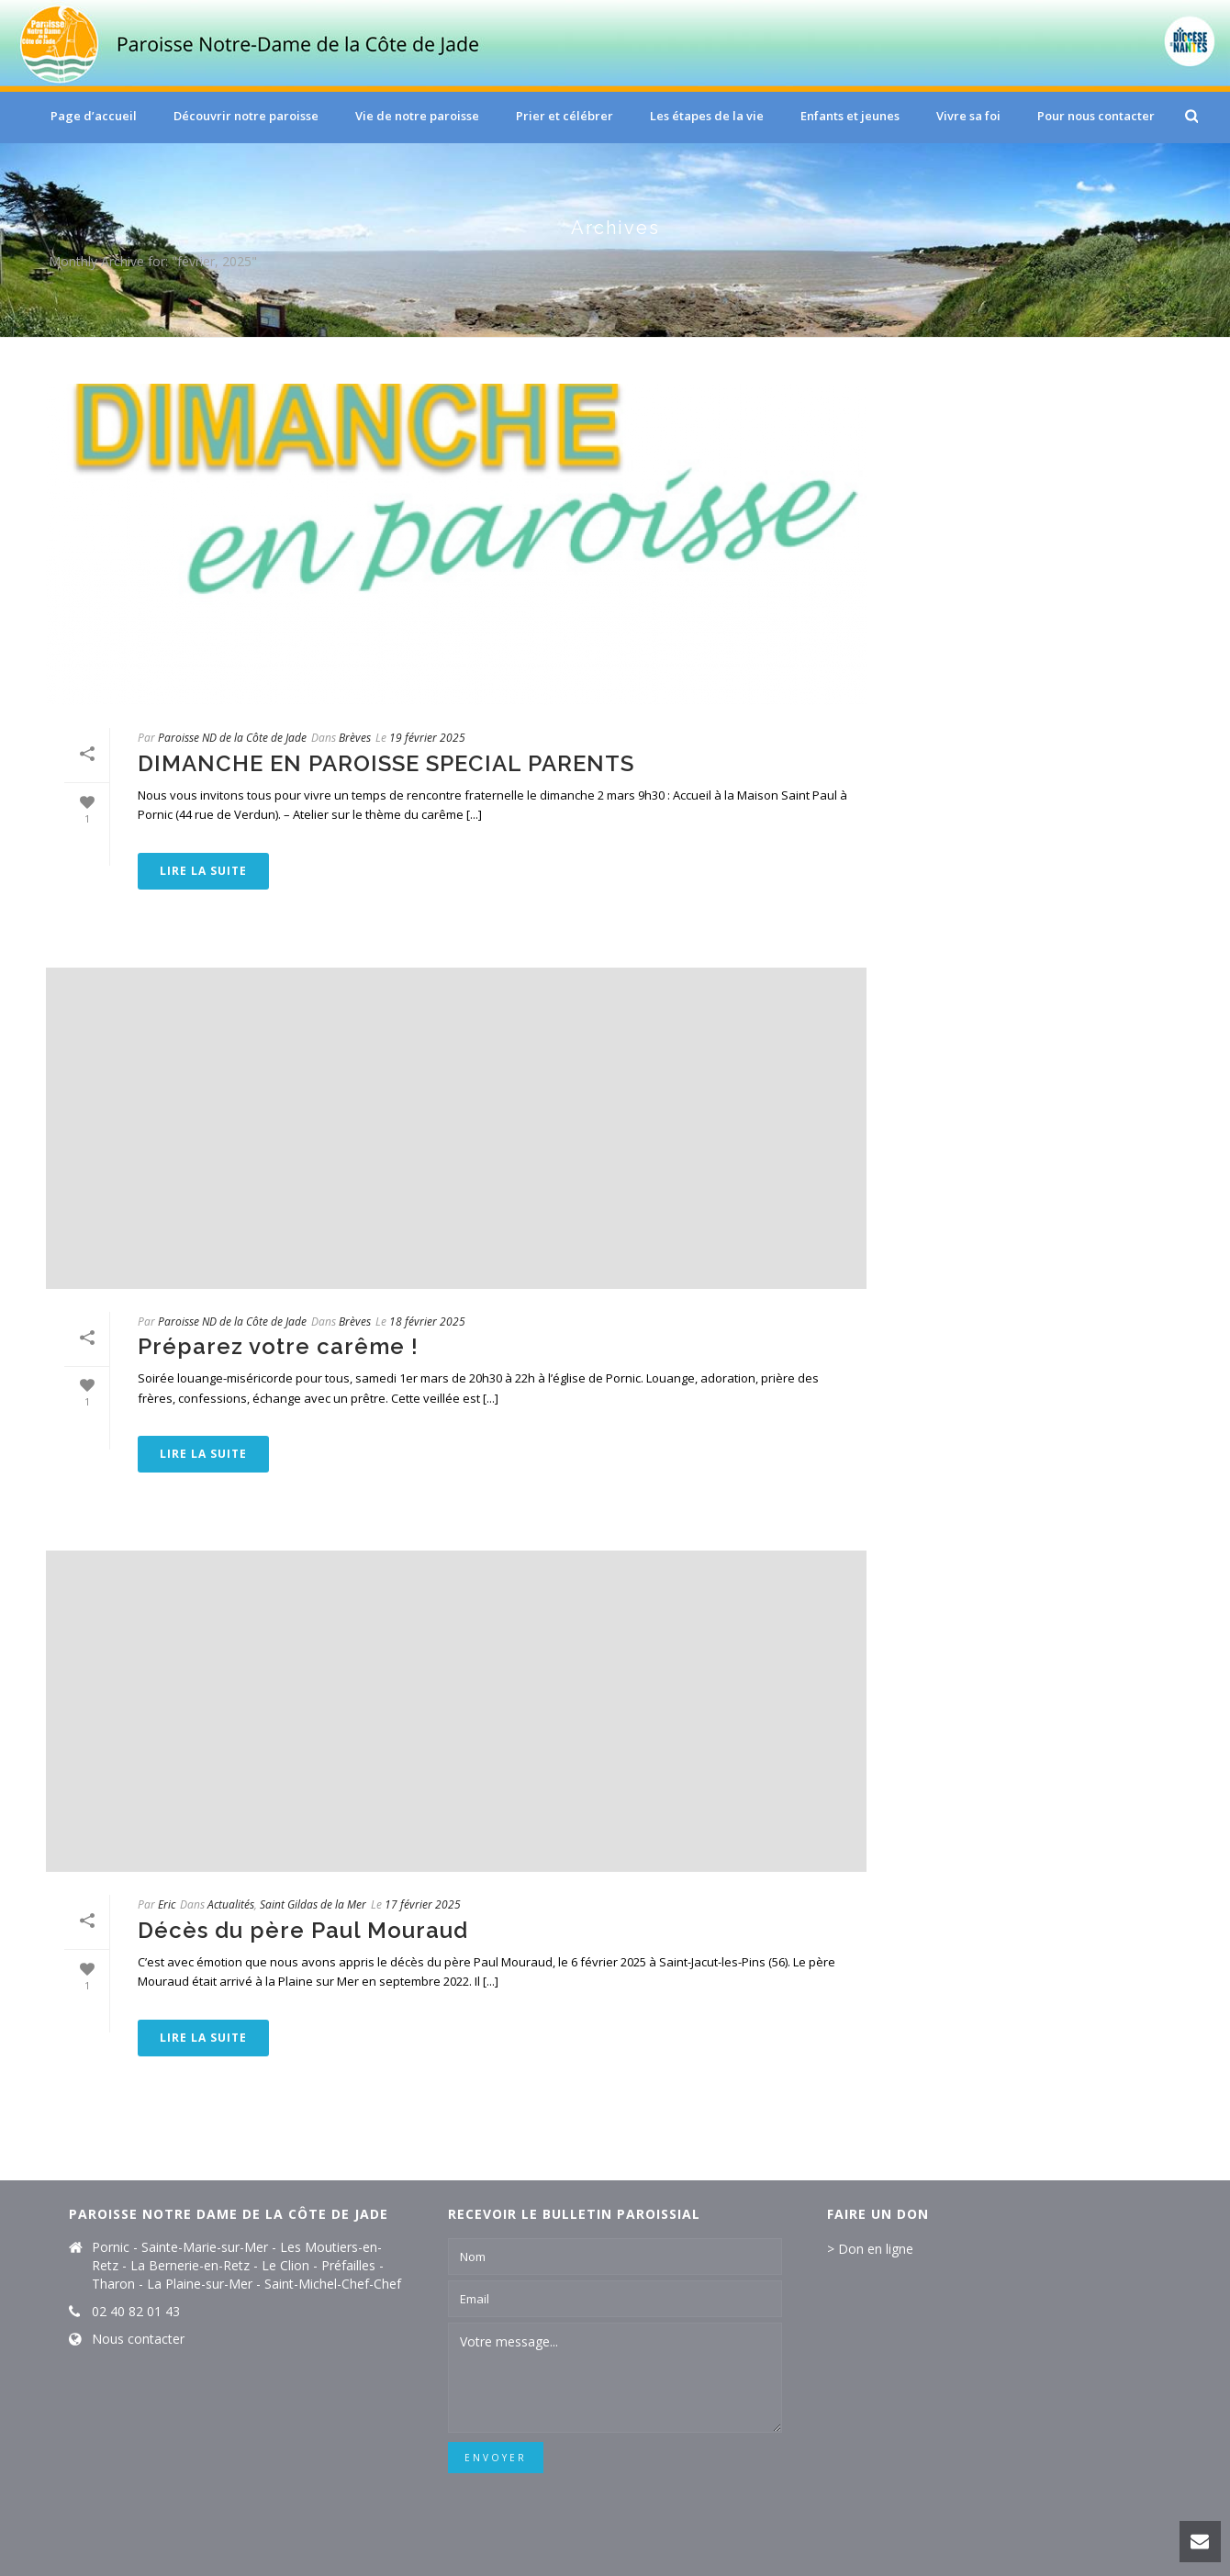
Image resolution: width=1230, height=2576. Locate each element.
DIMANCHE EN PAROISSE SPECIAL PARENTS (386, 763)
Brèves (355, 737)
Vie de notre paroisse (417, 115)
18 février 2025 (427, 1321)
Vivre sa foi (968, 115)
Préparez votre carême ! (278, 1346)
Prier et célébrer (564, 115)
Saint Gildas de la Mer (313, 1904)
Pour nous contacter (1096, 115)
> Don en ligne (870, 2248)
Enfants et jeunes (850, 115)
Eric (166, 1904)
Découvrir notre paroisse (246, 115)
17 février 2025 (423, 1904)
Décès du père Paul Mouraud (303, 1930)
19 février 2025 (427, 737)
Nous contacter (138, 2339)
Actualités (230, 1904)
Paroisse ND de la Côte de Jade (232, 737)
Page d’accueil (93, 115)
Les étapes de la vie (707, 115)
